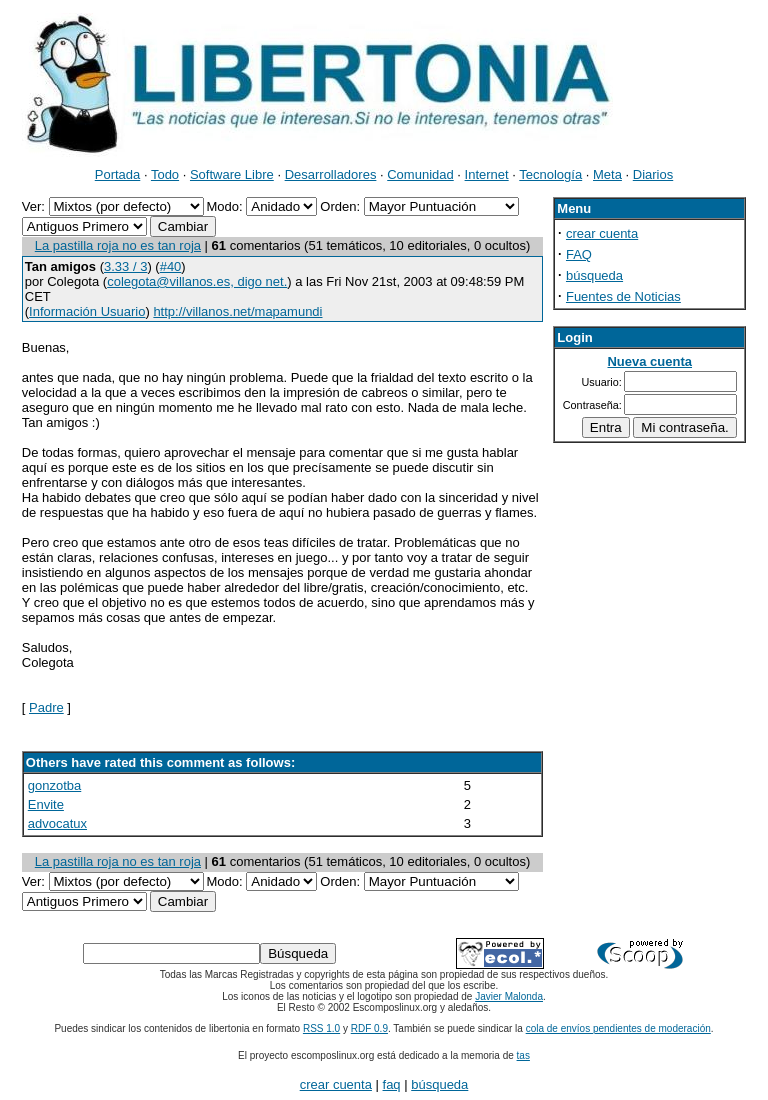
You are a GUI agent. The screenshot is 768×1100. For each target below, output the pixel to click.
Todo (165, 174)
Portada (118, 174)
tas (523, 1055)
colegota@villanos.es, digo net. (197, 281)
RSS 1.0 (321, 1028)
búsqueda (594, 275)
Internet (487, 174)
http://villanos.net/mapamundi (237, 311)
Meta (607, 174)
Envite (46, 804)
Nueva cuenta (649, 361)
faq (392, 1084)
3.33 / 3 (125, 266)
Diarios (653, 174)
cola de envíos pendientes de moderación (618, 1028)
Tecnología (550, 174)
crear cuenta (602, 233)
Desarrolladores (331, 174)
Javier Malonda (509, 996)
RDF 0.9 (369, 1028)
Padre (46, 707)
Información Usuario (87, 311)
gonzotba (55, 785)
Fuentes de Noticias (623, 296)
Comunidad (420, 174)
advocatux (57, 823)
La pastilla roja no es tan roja (118, 245)
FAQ (579, 254)
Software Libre (232, 174)
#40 (171, 266)
